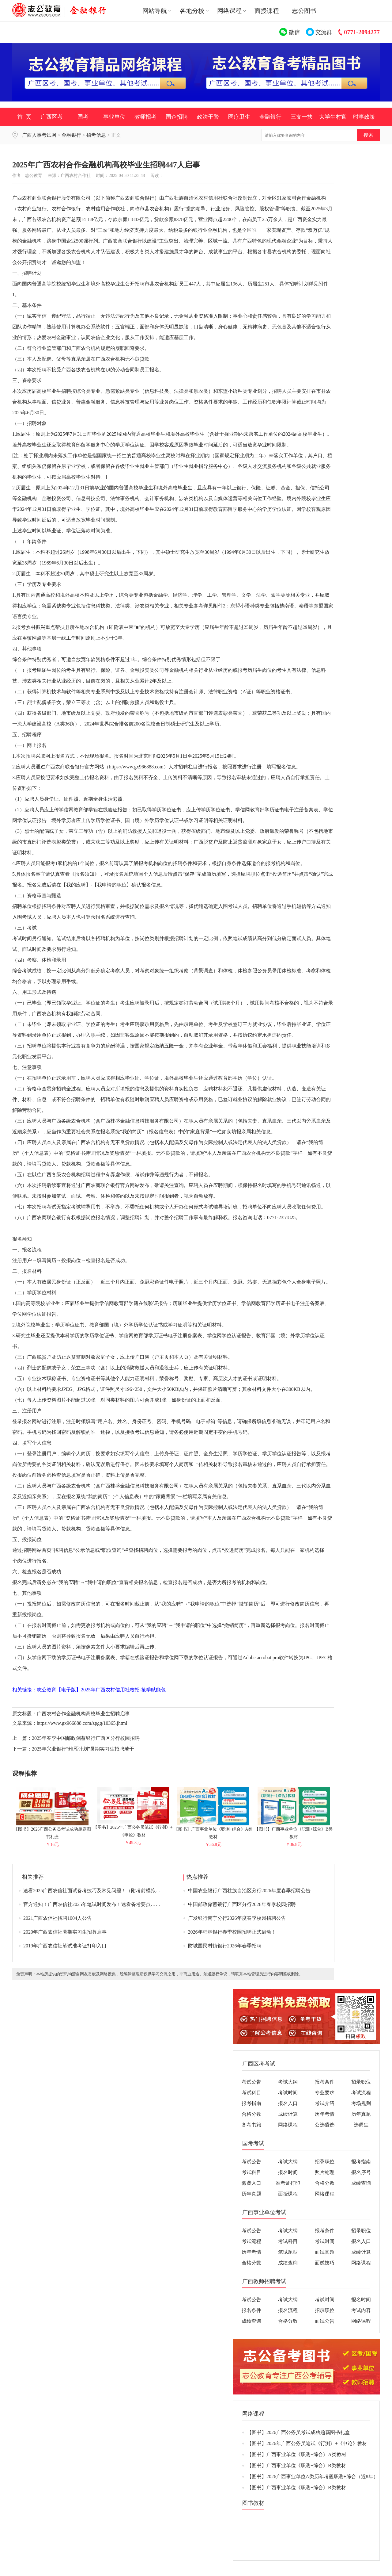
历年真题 (361, 2114)
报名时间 (288, 2172)
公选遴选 (324, 2124)
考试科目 (251, 2092)
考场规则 (361, 2103)
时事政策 (364, 117)
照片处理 (324, 2172)
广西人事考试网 (39, 135)
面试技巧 (324, 2262)
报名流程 (288, 2310)
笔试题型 (288, 2252)
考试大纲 (288, 2081)
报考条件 (324, 2081)
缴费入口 (251, 2183)
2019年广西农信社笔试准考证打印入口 (65, 1945)
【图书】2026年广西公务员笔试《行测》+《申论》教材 (133, 1828)
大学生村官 (333, 117)
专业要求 (324, 2092)
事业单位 (114, 117)
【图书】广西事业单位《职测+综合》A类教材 (213, 1830)
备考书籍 (251, 2124)
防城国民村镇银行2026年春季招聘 (225, 1945)
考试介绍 (324, 2103)
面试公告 (324, 2321)
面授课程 (266, 10)
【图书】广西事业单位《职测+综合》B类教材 (293, 1830)
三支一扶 (302, 117)
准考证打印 (288, 2183)
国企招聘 (177, 117)
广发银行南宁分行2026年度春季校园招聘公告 (237, 1918)
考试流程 (361, 2092)
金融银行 (270, 117)
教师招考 (145, 117)
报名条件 (251, 2310)
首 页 (24, 117)
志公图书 (304, 10)
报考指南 (251, 2103)
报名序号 (361, 2172)
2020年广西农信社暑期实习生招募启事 (65, 1932)
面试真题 (324, 2252)
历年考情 (324, 2114)
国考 (83, 117)
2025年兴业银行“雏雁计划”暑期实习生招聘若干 (83, 1748)
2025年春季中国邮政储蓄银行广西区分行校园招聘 (86, 1738)
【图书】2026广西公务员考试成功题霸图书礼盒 (52, 1830)
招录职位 (361, 2081)
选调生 (361, 2124)
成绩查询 (361, 2183)
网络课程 (288, 2124)
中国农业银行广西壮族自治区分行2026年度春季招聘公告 (249, 1890)
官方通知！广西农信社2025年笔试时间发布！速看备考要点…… (91, 1904)
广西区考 (52, 117)
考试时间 (288, 2092)
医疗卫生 (239, 117)
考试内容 (361, 2310)
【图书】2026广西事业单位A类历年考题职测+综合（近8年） (312, 2476)
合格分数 (251, 2114)
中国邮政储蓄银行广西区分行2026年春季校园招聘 (242, 1904)
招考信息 (96, 135)
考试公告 (251, 2081)
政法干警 (208, 117)
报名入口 (288, 2103)
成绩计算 (288, 2114)
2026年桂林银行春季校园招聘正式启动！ (232, 1932)
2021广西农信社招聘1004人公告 (57, 1918)
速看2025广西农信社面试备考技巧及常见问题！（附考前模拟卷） (94, 1890)
